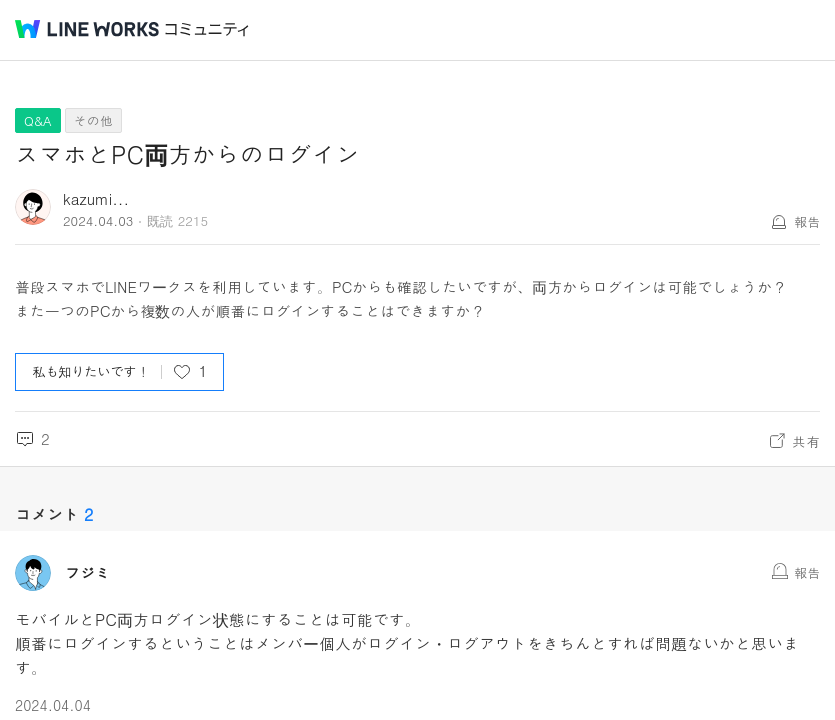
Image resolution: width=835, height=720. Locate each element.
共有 (806, 441)
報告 (807, 221)
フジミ (87, 573)
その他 (93, 120)
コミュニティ (207, 29)
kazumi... (96, 198)
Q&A (38, 120)
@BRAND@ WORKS (87, 29)
